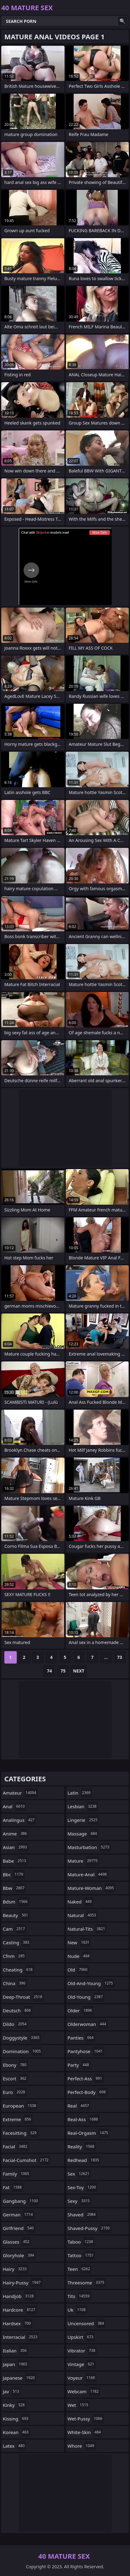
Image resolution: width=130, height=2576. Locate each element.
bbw (14, 1888)
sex (79, 2173)
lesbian (83, 1806)
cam (14, 1928)
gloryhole (19, 2255)
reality (82, 2146)
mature (83, 1860)
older (81, 2010)
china (15, 1983)
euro (15, 2092)
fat (13, 2187)
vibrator (82, 2350)
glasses (17, 2241)
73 (119, 1657)
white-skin (85, 2432)
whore (82, 2445)
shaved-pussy (89, 2228)
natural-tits (87, 1928)
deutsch (17, 2010)
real (79, 2105)
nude (79, 1956)
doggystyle (22, 2037)
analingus (19, 1820)
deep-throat (23, 1996)
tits (79, 2296)
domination (23, 2051)
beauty (16, 1915)
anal (14, 1806)
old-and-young (91, 1983)
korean (16, 2432)
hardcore (20, 2309)
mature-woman (92, 1888)
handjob (19, 2296)
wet (79, 2405)
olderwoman (88, 2024)
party (79, 2065)
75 (63, 1671)
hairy (15, 2269)
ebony (15, 2065)
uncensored (87, 2323)
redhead (84, 2160)
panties (81, 2037)
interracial (21, 2337)
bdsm (16, 1901)
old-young (86, 1996)
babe (15, 1860)
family (17, 2173)
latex (14, 2445)
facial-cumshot (26, 2160)
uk (77, 2309)
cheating (18, 1969)
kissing (16, 2418)
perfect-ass (86, 2078)
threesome (87, 2282)
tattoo (81, 2255)
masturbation (89, 1847)
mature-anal (88, 1874)
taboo (81, 2241)
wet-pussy (86, 2418)
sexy (79, 2201)
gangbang (21, 2201)
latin (80, 1792)
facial (16, 2146)
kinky (14, 2405)
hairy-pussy (22, 2282)
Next (78, 1671)
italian (15, 2350)
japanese (19, 2377)
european (20, 2105)
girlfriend (19, 2228)
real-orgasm (89, 2133)
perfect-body (87, 2092)
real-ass (84, 2119)
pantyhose (86, 2051)
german (18, 2214)
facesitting (20, 2133)
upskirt (81, 2337)
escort (15, 2078)
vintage (82, 2364)
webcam (84, 2391)
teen (80, 2269)
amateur (20, 1792)
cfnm (14, 1956)
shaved (82, 2214)
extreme (18, 2119)
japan (16, 2364)
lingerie (83, 1820)
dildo (15, 2024)
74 (49, 1671)
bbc (14, 1874)
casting (17, 1942)
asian (16, 1847)
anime (16, 1833)
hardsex (17, 2323)
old (78, 1969)
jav (12, 2391)
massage (83, 1833)
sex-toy (83, 2187)
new (79, 1942)
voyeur (82, 2377)
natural (83, 1915)
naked (80, 1901)
